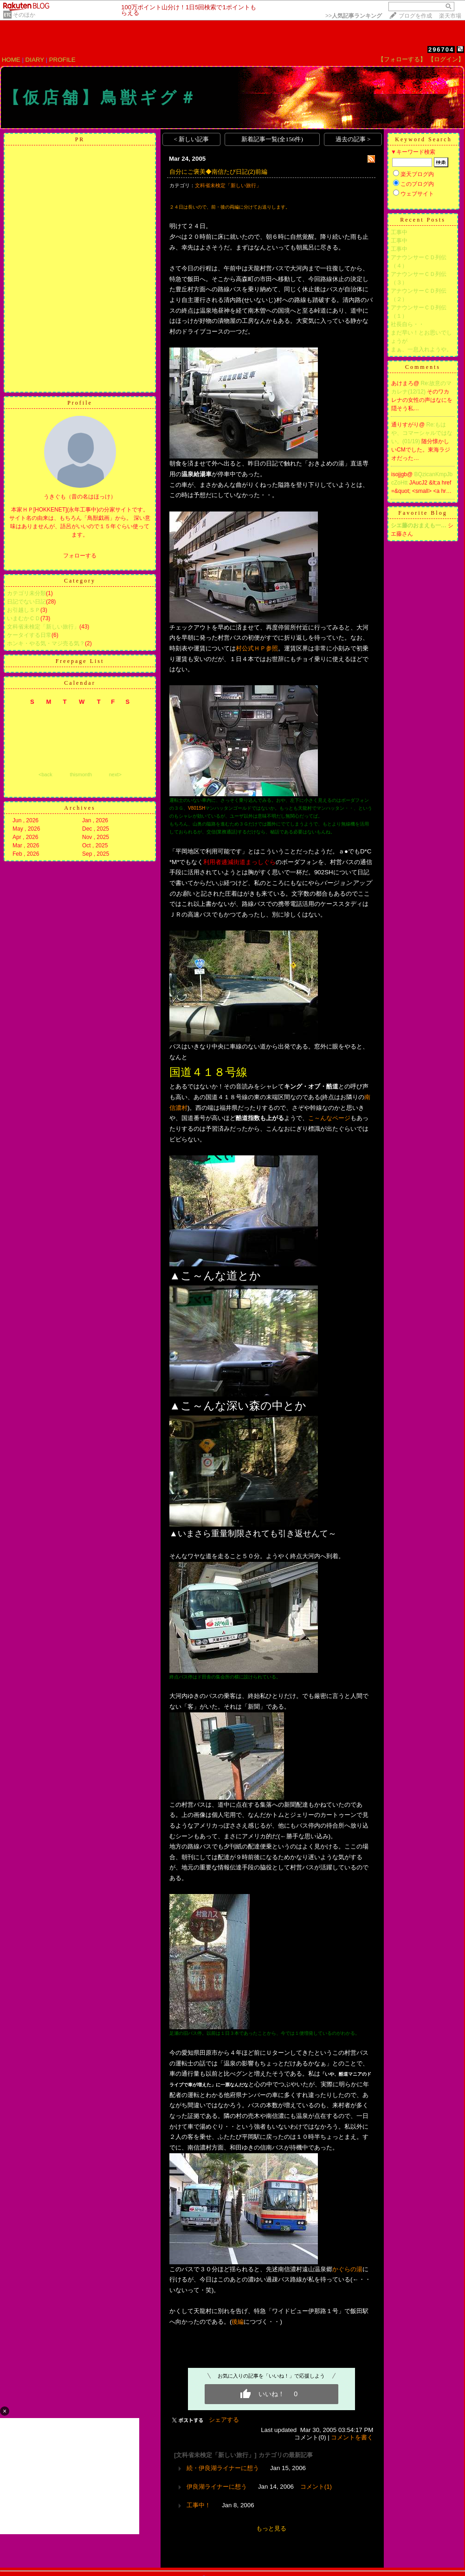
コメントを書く (352, 2437)
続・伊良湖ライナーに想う (223, 2468)
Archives (79, 808)
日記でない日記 (26, 601)
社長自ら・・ (407, 324)
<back (45, 774)
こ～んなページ (329, 1117)
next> (115, 774)
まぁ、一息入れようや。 (421, 349)
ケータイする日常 (29, 635)
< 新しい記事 (191, 139)
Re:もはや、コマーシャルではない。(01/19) (421, 433)
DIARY (35, 59)
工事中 (399, 232)
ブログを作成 (415, 16)
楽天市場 (450, 16)
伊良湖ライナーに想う (217, 2486)
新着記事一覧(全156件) (272, 139)
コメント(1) (316, 2486)
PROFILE (62, 59)
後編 (238, 2321)
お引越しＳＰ (23, 610)
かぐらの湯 (347, 2269)
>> (353, 16)
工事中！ (199, 2505)
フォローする (80, 555)
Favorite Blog (422, 513)
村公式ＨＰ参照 (257, 648)
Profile (79, 403)
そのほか (24, 15)
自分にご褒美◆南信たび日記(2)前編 (218, 171)
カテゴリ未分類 (26, 593)
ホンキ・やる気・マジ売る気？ (46, 643)
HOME (11, 59)
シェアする (224, 2419)
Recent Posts (423, 219)
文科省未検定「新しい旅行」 (43, 626)
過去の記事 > (353, 139)
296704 (441, 49)
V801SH (196, 808)
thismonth (81, 774)
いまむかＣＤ (23, 618)
